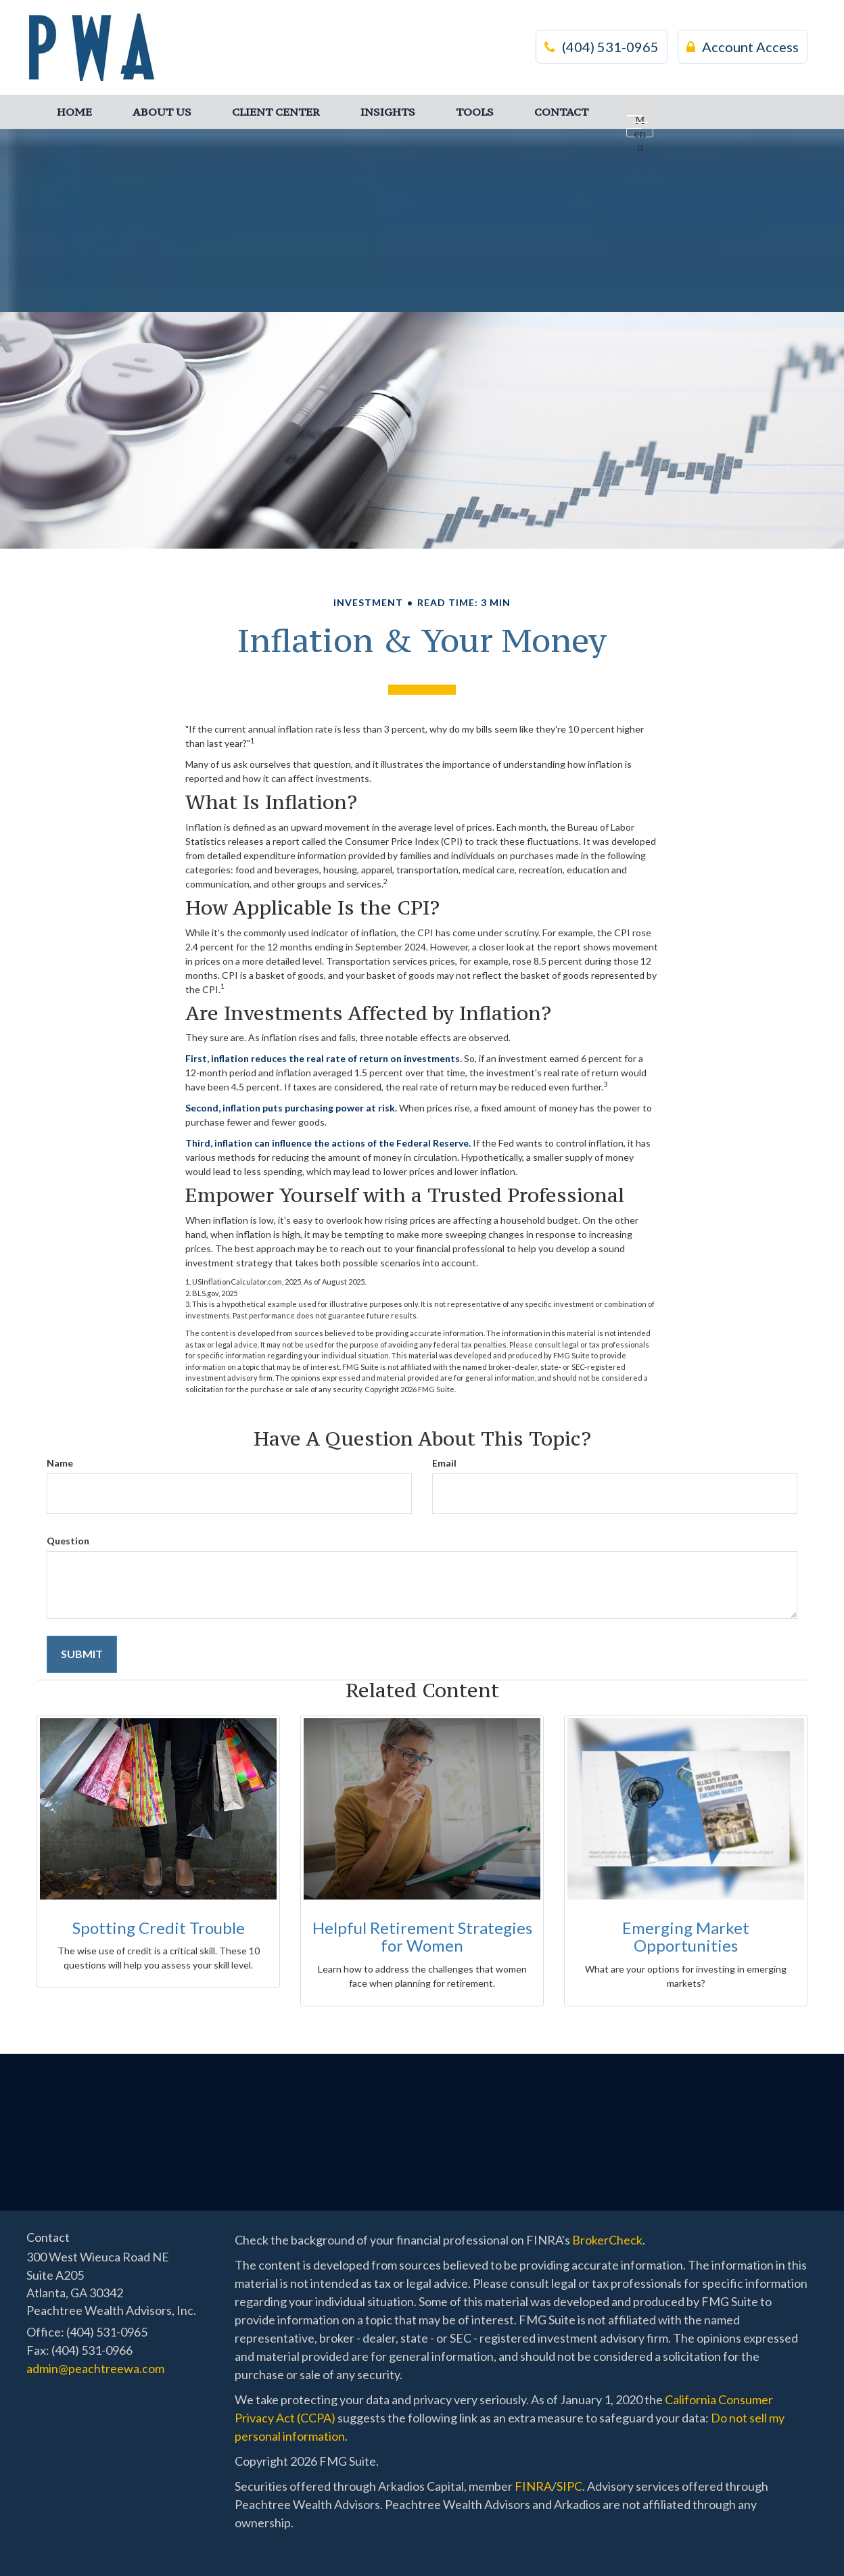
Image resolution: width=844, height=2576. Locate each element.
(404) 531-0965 (601, 47)
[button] (162, 112)
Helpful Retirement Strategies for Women (422, 1936)
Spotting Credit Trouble (158, 1927)
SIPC (569, 2486)
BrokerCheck (607, 2239)
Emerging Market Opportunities (685, 1936)
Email (444, 1463)
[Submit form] (82, 1654)
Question (68, 1540)
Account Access (742, 47)
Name (60, 1463)
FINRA (533, 2486)
